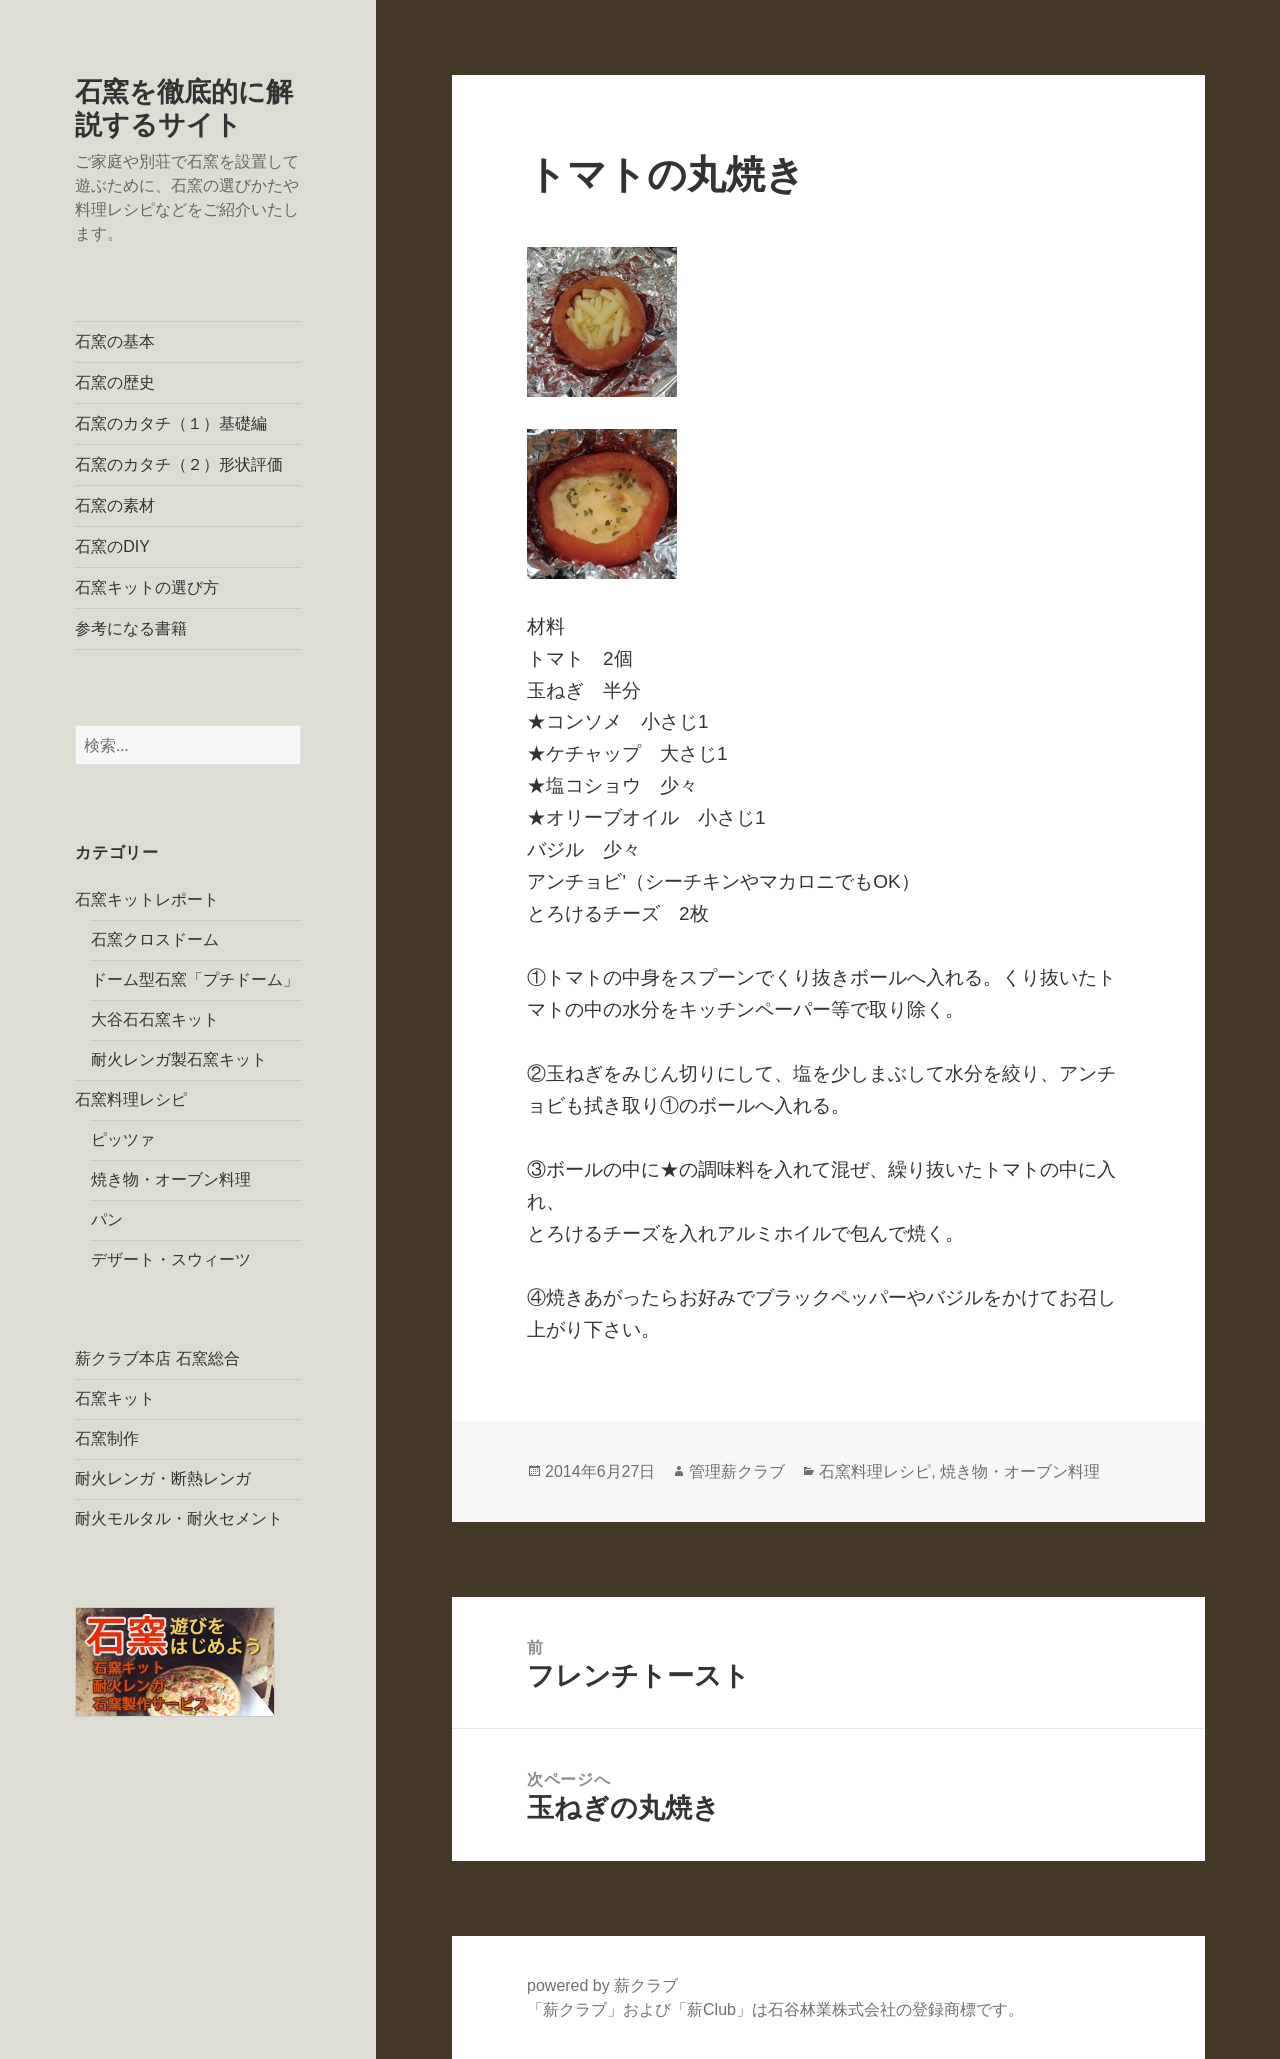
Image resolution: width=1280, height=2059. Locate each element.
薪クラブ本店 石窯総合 (157, 1358)
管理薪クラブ (737, 1471)
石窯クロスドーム (155, 939)
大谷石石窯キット (155, 1019)
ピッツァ (123, 1139)
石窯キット (115, 1398)
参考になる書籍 (131, 628)
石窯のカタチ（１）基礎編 (171, 423)
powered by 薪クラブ (602, 1985)
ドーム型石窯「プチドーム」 (195, 979)
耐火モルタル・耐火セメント (179, 1518)
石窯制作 (107, 1438)
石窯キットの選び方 (147, 587)
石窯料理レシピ (131, 1099)
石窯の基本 (115, 341)
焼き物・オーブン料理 (171, 1179)
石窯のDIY (112, 546)
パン (107, 1219)
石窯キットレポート (147, 899)
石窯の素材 (115, 505)
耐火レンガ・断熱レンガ (163, 1478)
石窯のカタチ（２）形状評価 (179, 464)
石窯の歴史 (115, 382)
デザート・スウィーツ (171, 1259)
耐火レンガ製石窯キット (179, 1059)
